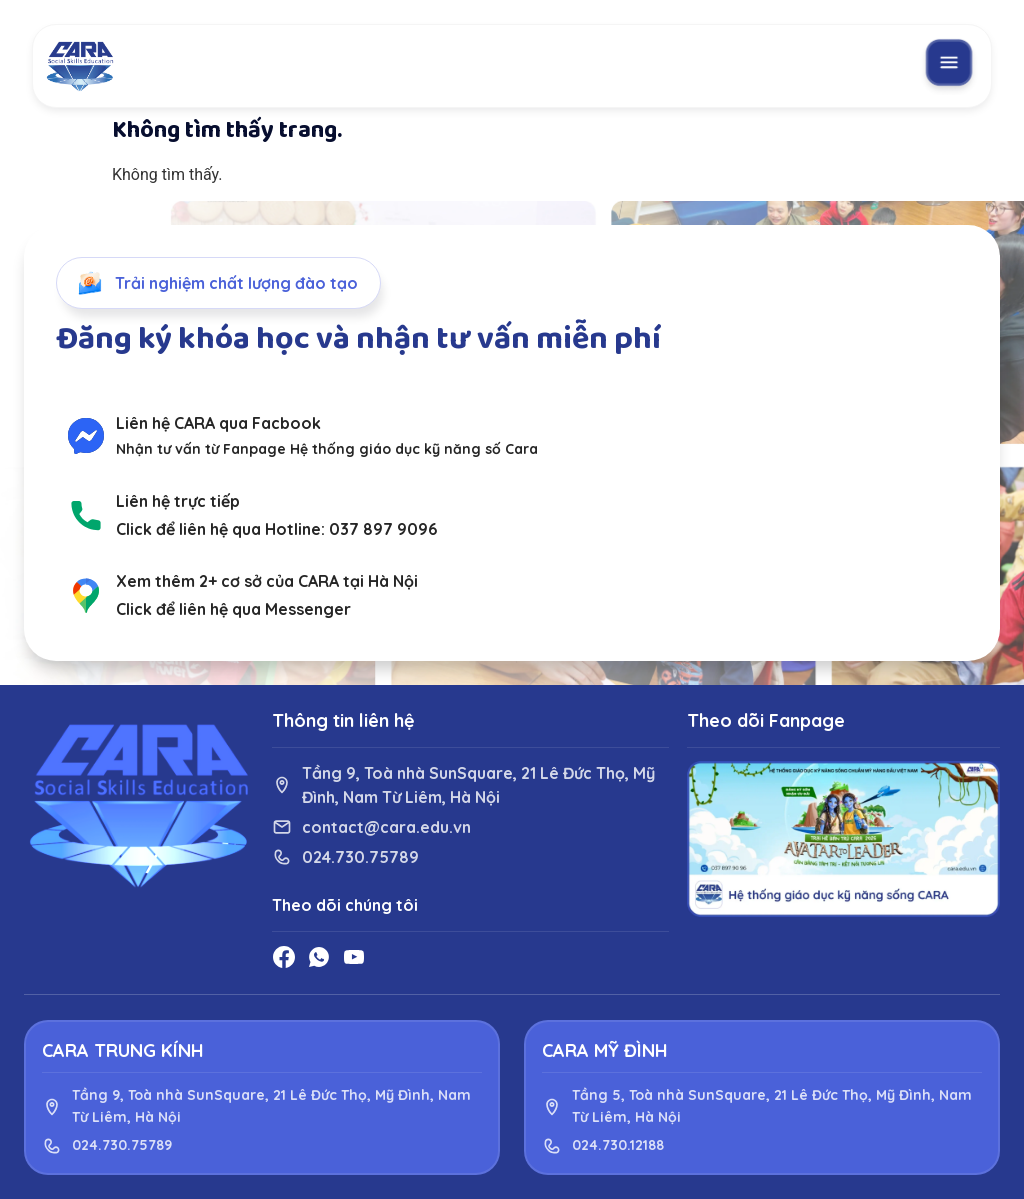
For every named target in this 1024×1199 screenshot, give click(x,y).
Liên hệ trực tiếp (178, 501)
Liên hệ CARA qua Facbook (218, 423)
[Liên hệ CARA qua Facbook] (86, 436)
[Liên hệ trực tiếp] (86, 515)
